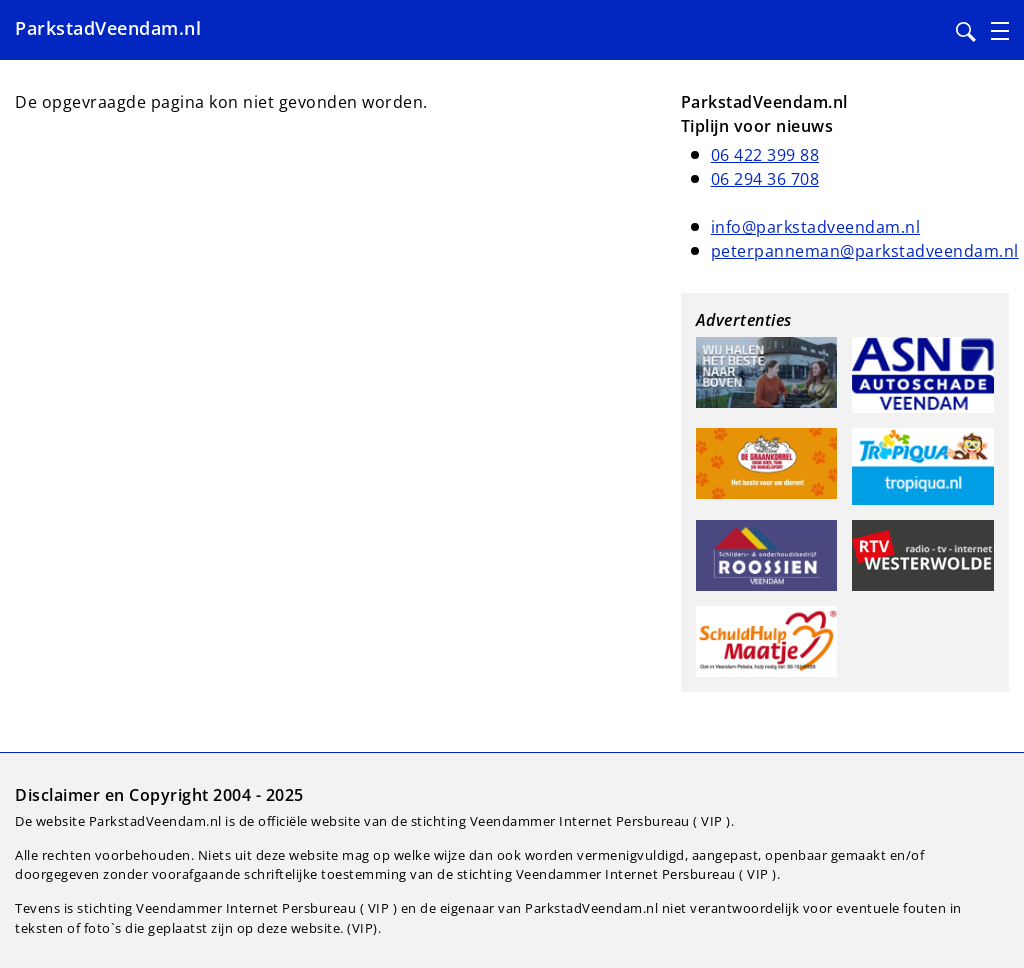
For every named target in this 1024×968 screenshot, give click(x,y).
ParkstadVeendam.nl (108, 28)
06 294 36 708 (765, 179)
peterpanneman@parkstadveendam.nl (865, 251)
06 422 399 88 (765, 155)
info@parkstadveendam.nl (816, 227)
